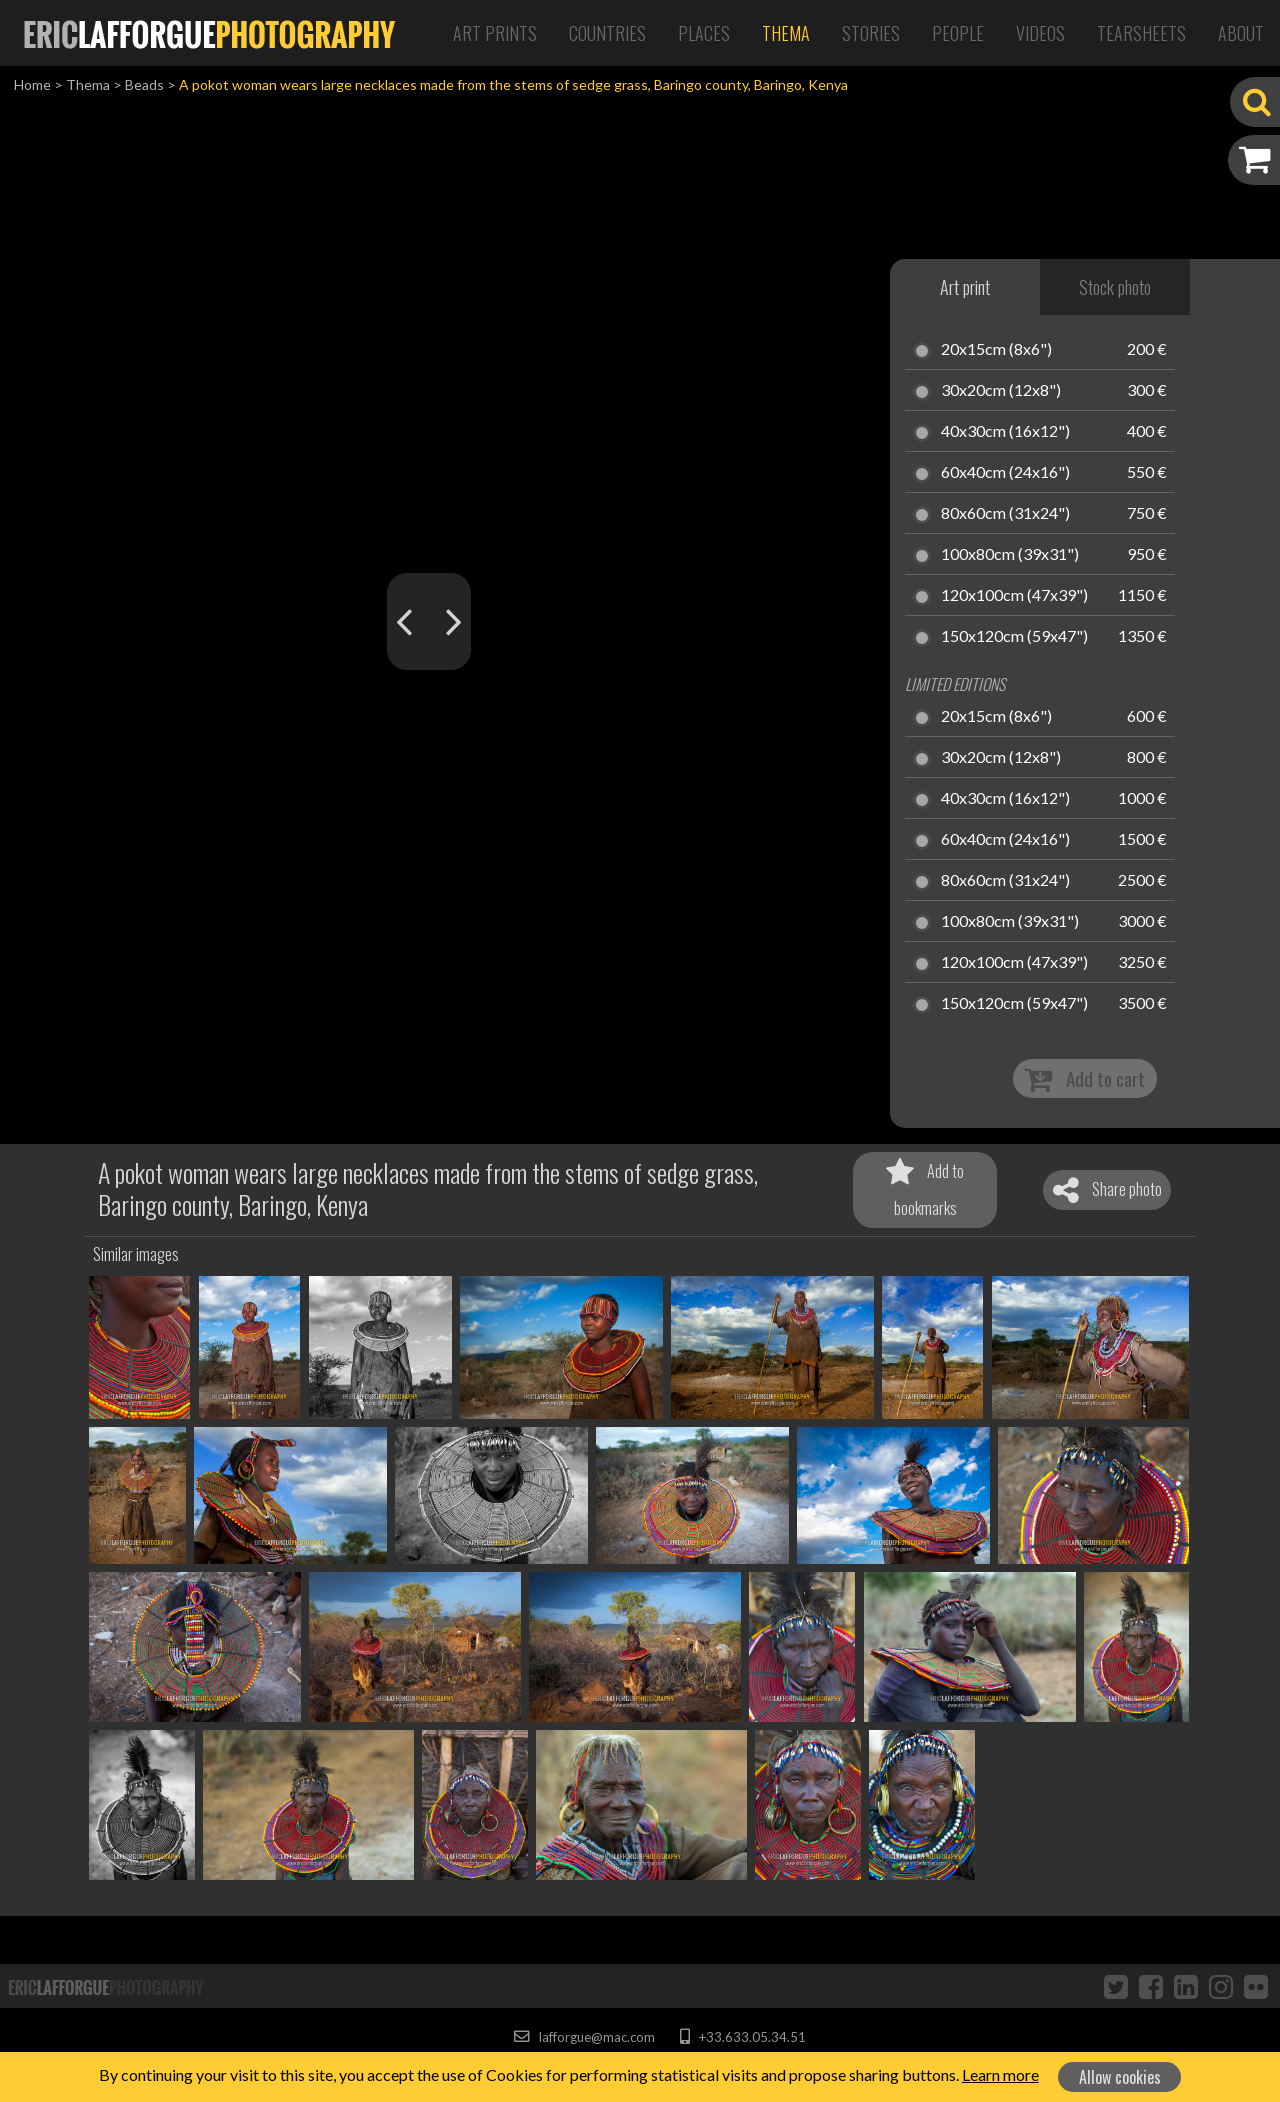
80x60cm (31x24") (1005, 514)
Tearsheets (1141, 33)
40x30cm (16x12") (1005, 432)
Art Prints (495, 33)
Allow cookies (1120, 2077)
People (958, 33)
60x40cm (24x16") (1005, 473)
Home (32, 84)
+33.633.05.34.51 (742, 2037)
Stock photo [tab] (1115, 287)
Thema (786, 33)
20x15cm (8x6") (996, 350)
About (1241, 33)
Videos (1040, 33)
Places (704, 33)
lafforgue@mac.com (584, 2037)
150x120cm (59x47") (1014, 637)
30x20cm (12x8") (1001, 391)
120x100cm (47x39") (1014, 596)
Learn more (1000, 2074)
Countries (607, 33)
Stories (871, 33)
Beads (144, 84)
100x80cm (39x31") (1010, 555)
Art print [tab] (965, 287)
